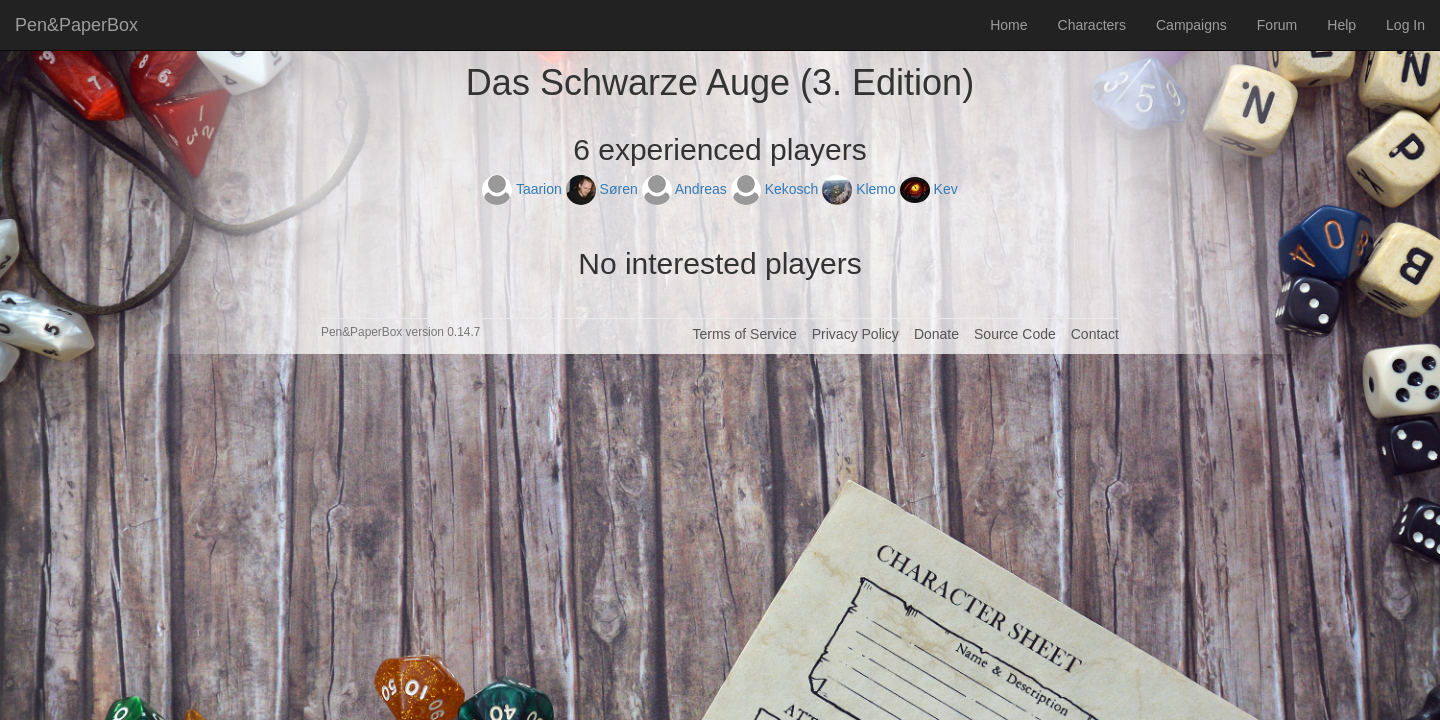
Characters (1092, 25)
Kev (929, 189)
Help (1341, 25)
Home (1008, 25)
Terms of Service (744, 334)
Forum (1277, 25)
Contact (1095, 334)
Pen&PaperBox (76, 25)
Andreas (686, 189)
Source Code (1015, 334)
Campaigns (1191, 25)
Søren (604, 189)
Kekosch (776, 189)
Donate (936, 334)
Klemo (860, 189)
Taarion (523, 189)
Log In (1405, 25)
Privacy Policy (855, 334)
